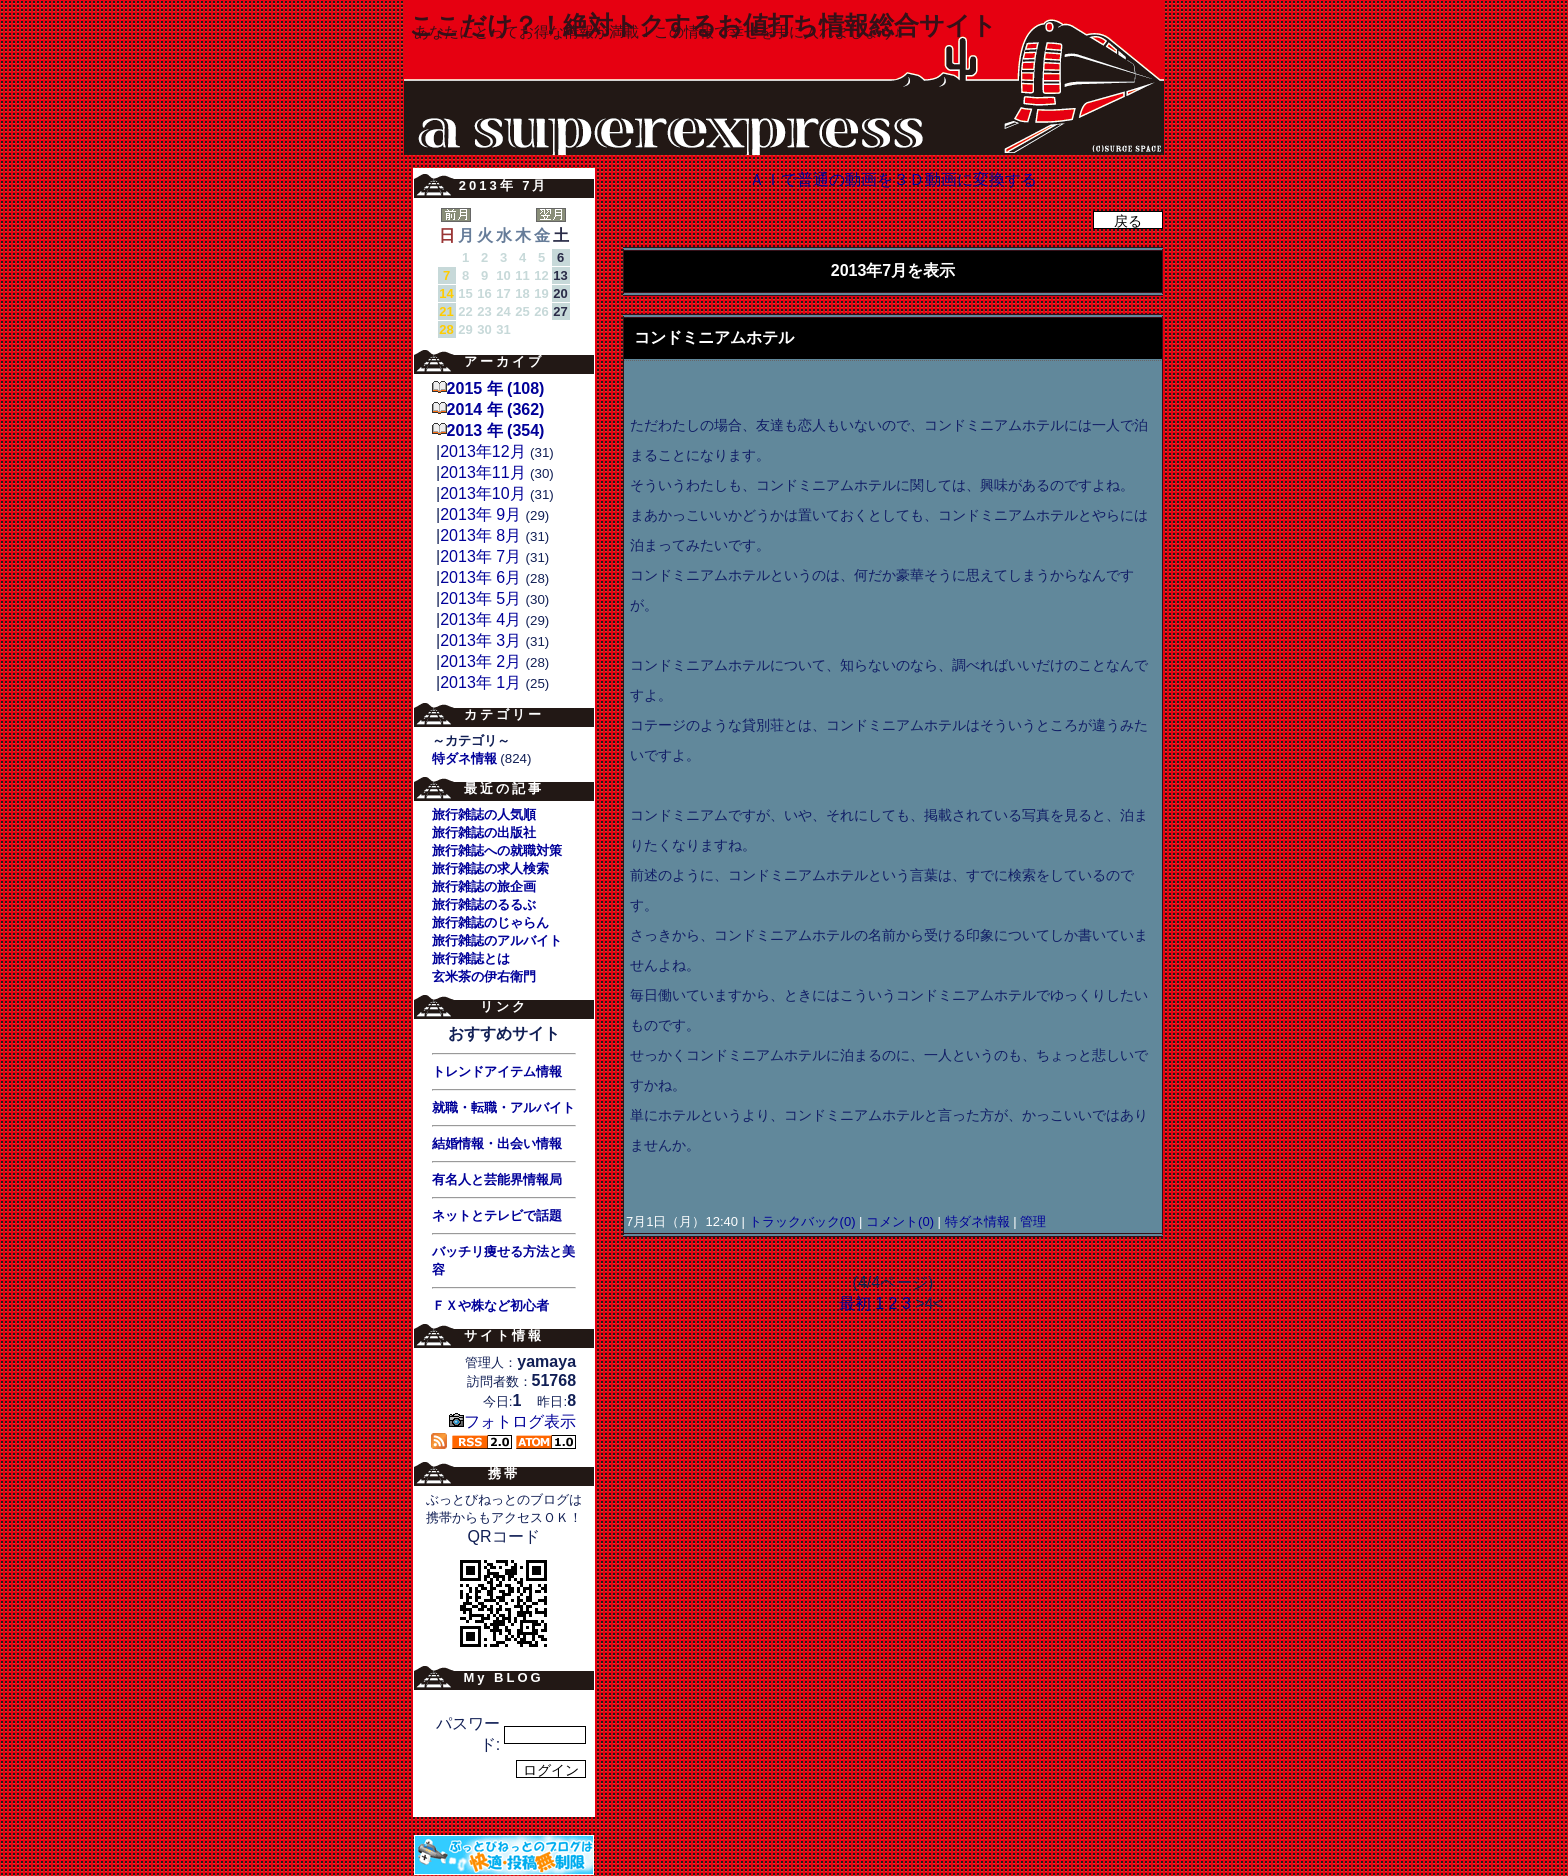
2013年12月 (482, 451)
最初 (855, 1303)
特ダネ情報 (977, 1221)
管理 (1033, 1221)
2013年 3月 (480, 640)
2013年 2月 (480, 661)
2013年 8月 (480, 535)
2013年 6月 (480, 577)
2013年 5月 (480, 598)
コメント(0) (899, 1221)
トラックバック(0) (802, 1221)
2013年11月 (482, 472)
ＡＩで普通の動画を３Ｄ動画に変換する (893, 179)
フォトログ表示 (512, 1421)
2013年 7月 (480, 556)
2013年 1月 (480, 682)
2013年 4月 (480, 619)
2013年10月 (482, 493)
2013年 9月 (480, 514)
